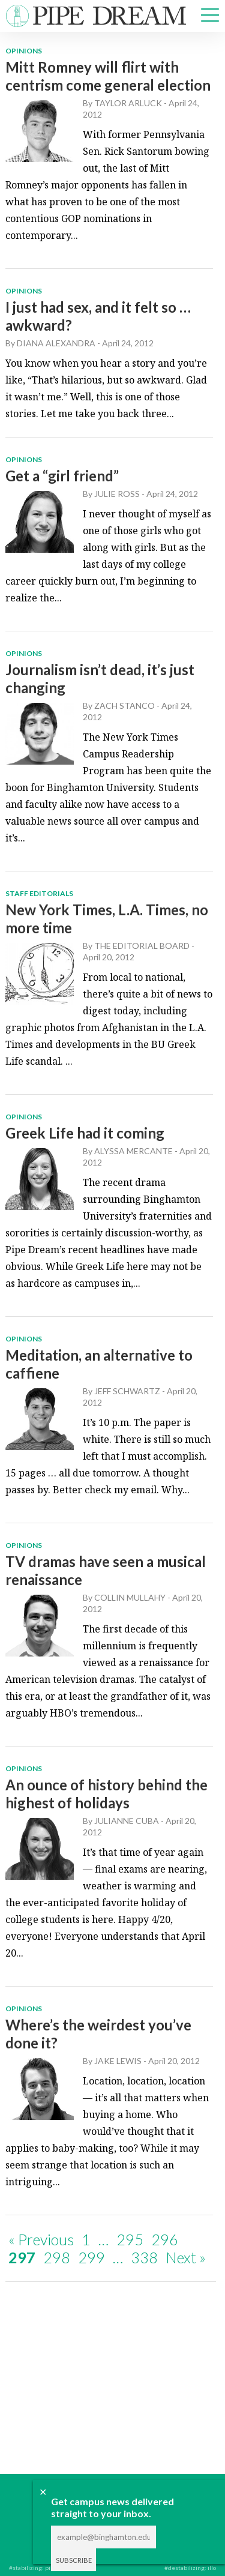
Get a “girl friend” (62, 475)
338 (144, 2257)
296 (164, 2239)
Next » (186, 2257)
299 (91, 2257)
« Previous (41, 2239)
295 (129, 2239)
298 (56, 2257)
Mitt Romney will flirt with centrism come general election (108, 76)
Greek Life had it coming (84, 1133)
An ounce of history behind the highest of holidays (106, 1793)
